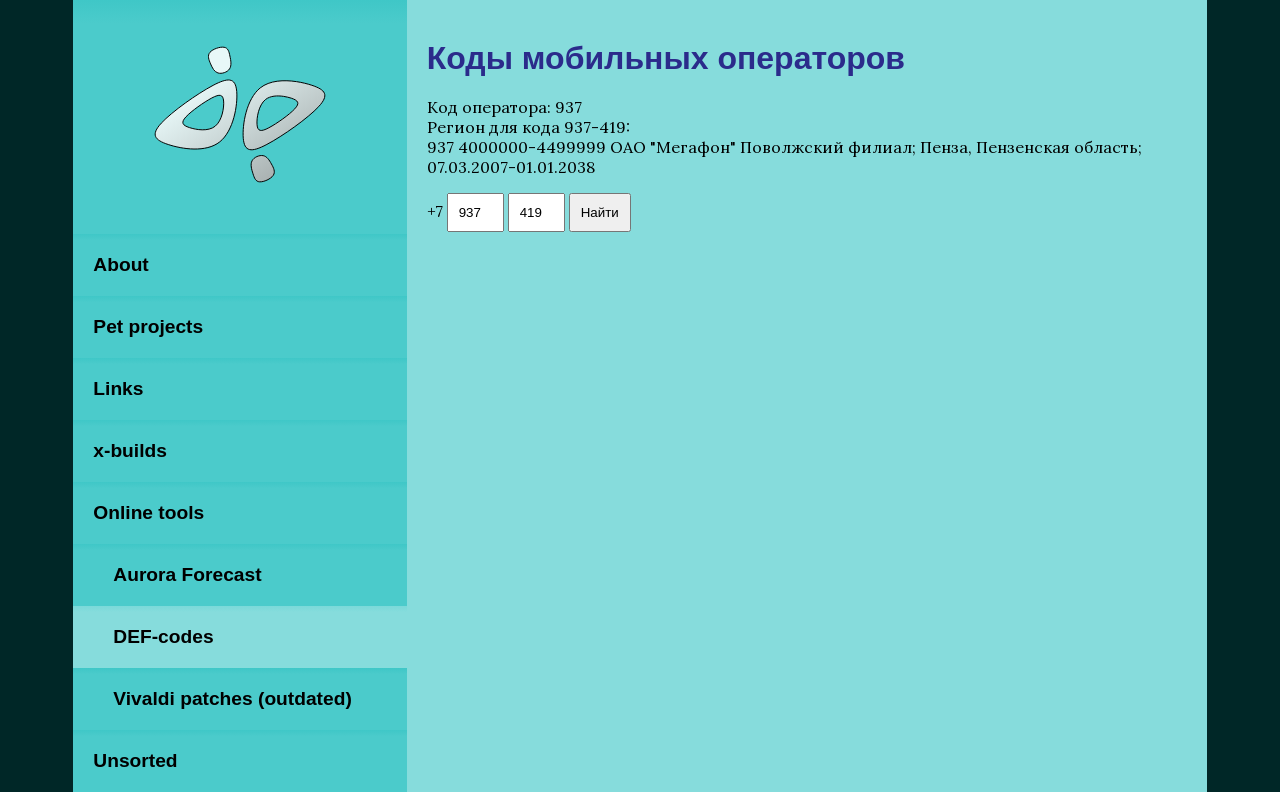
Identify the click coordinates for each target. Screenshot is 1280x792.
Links (118, 388)
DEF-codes (163, 636)
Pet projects (148, 326)
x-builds (130, 450)
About (120, 264)
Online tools (148, 512)
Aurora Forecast (187, 574)
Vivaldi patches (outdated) (232, 698)
